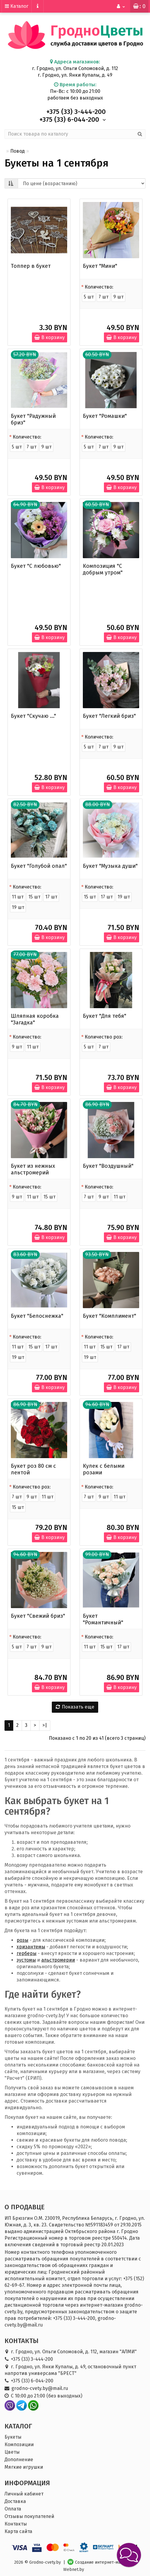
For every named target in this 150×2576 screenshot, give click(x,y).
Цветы (12, 2452)
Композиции (19, 2444)
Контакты (16, 2524)
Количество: (99, 287)
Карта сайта (18, 2531)
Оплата (13, 2509)
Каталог (16, 6)
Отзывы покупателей (29, 2516)
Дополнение (19, 2459)
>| (44, 1725)
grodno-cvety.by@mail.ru (39, 2388)
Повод (17, 151)
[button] (129, 2555)
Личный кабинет (24, 2494)
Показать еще (75, 1707)
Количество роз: (104, 1037)
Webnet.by (73, 2569)
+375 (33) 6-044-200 (32, 2381)
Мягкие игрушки (24, 2467)
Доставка (15, 2501)
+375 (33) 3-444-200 (32, 2359)
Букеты (13, 2437)
